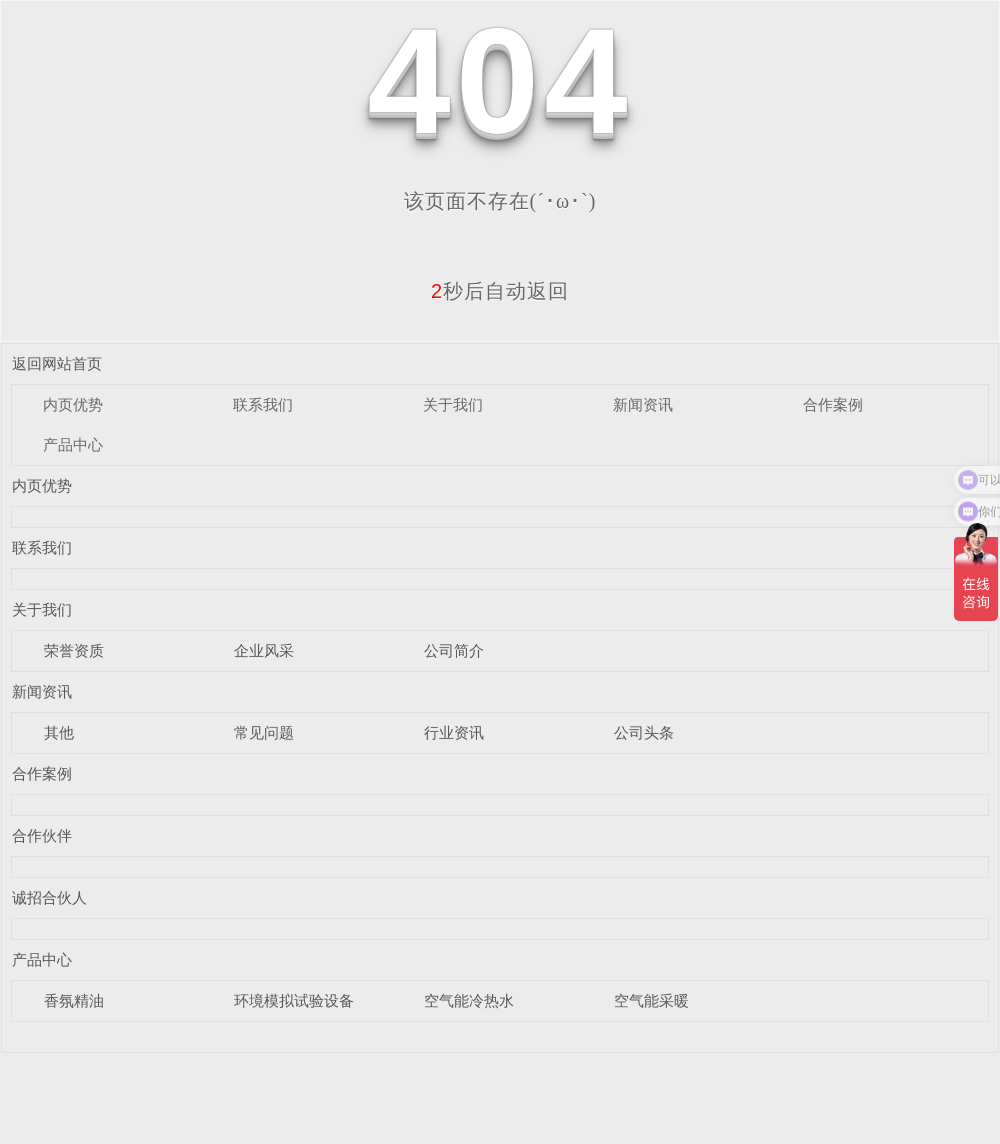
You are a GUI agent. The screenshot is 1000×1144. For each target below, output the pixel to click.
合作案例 (833, 404)
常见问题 (264, 732)
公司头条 (644, 732)
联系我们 (263, 404)
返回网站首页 (57, 363)
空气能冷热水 (469, 1000)
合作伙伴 (42, 835)
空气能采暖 (651, 1000)
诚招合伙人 (49, 897)
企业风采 (264, 650)
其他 (59, 732)
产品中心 (73, 444)
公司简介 (454, 650)
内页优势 (73, 404)
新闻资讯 (643, 404)
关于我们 (453, 404)
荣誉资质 (74, 650)
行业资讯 (454, 732)
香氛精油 (74, 1000)
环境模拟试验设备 (294, 1000)
